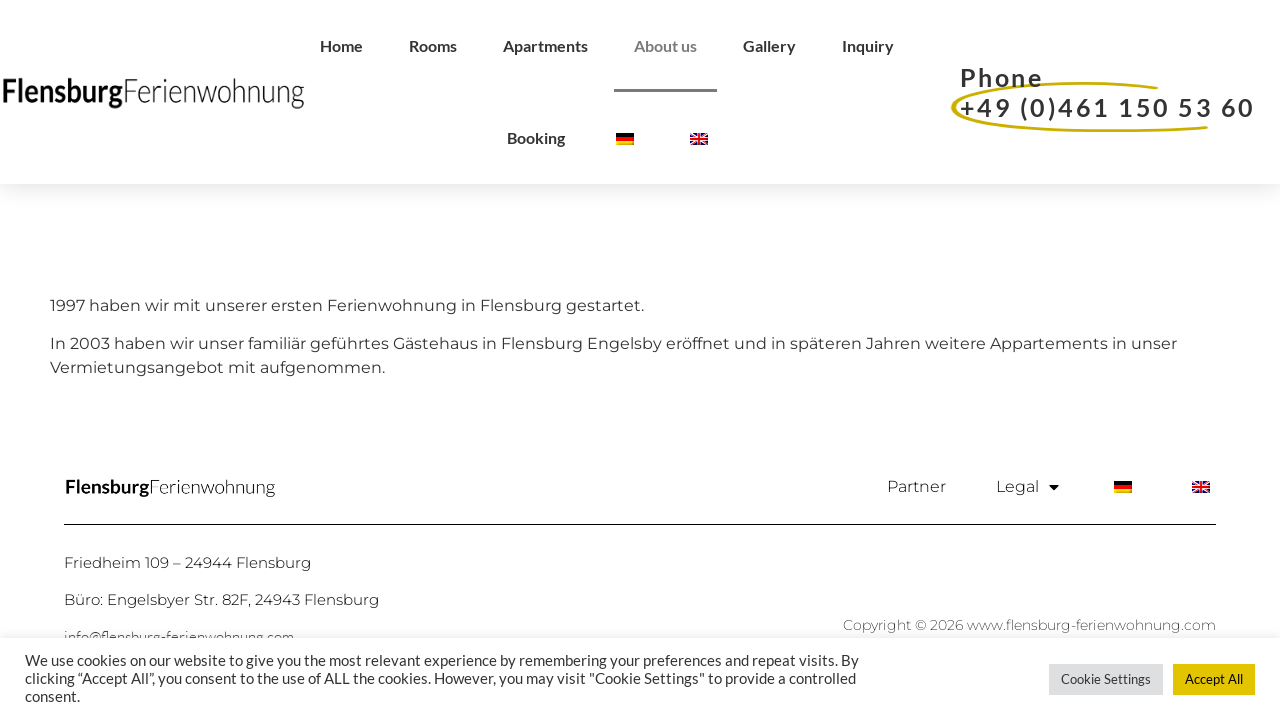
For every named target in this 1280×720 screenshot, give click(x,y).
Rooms (433, 45)
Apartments (545, 45)
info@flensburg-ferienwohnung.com (179, 636)
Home (341, 45)
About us (665, 45)
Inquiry (868, 45)
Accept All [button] (1214, 679)
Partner (916, 486)
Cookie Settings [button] (1106, 679)
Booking (536, 137)
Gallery (769, 45)
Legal (1027, 487)
